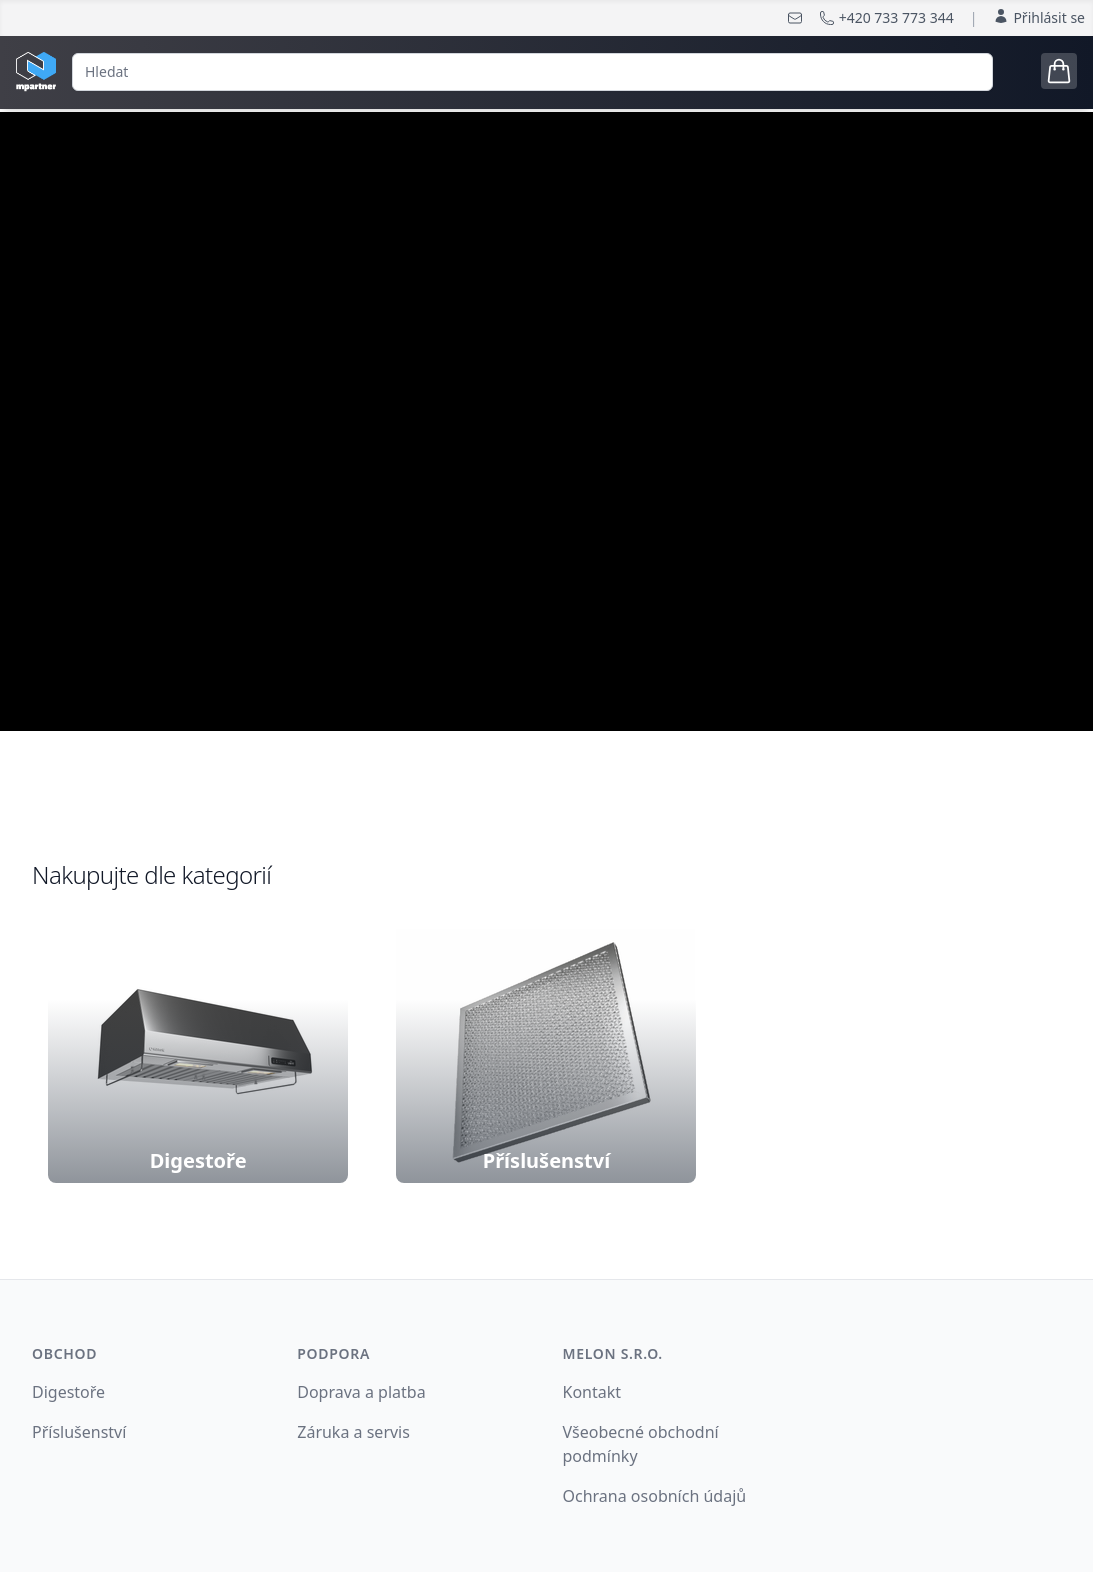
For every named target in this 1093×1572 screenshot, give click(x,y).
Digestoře (68, 1392)
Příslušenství (79, 1432)
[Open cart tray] (1059, 71)
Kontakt (592, 1392)
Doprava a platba (361, 1392)
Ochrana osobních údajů (655, 1496)
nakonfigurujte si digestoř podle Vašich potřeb (546, 493)
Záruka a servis (353, 1432)
